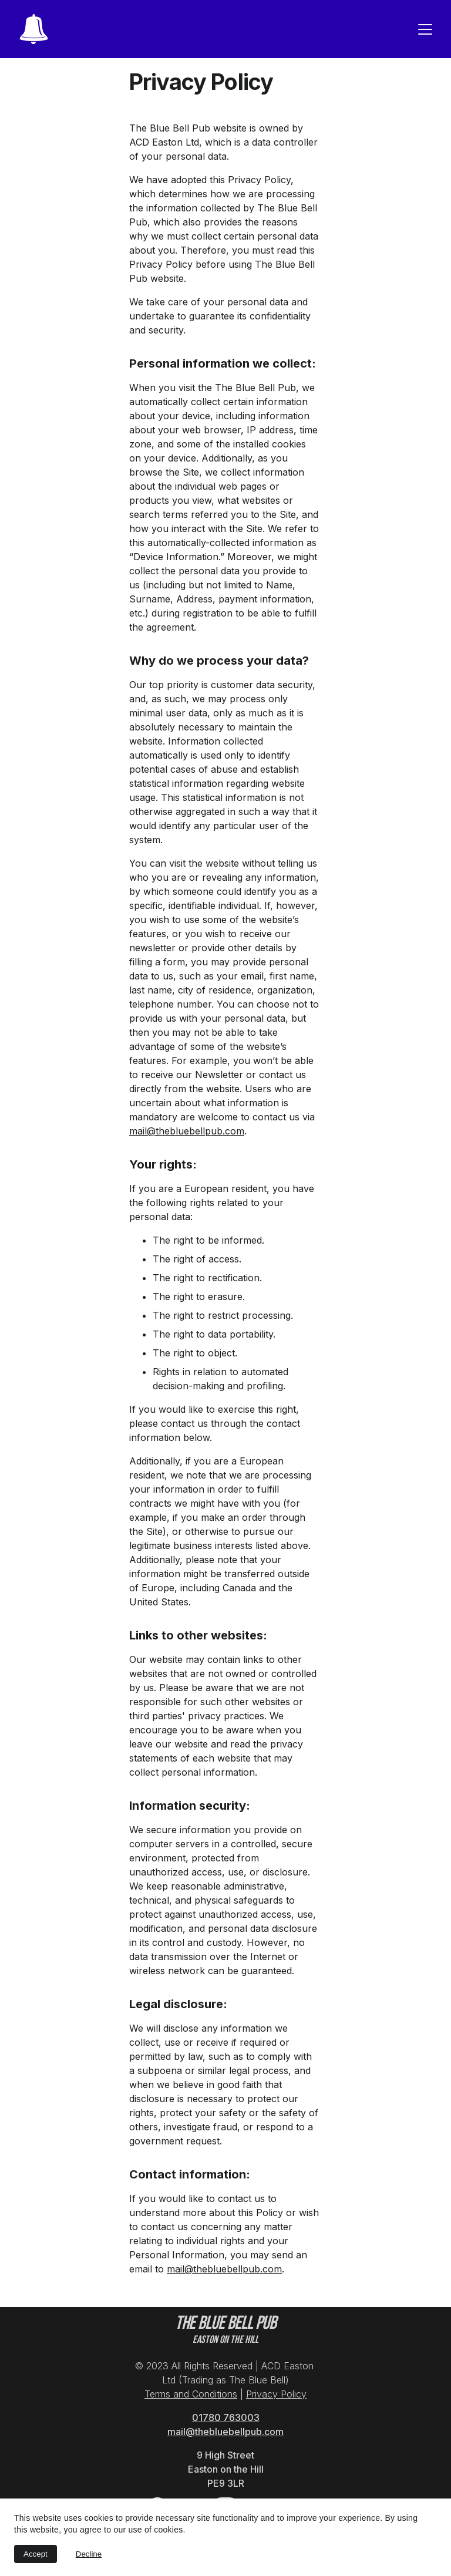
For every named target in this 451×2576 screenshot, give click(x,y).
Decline (89, 2554)
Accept (35, 2554)
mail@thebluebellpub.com (186, 1131)
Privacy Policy (276, 2394)
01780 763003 (226, 2417)
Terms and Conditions (190, 2394)
